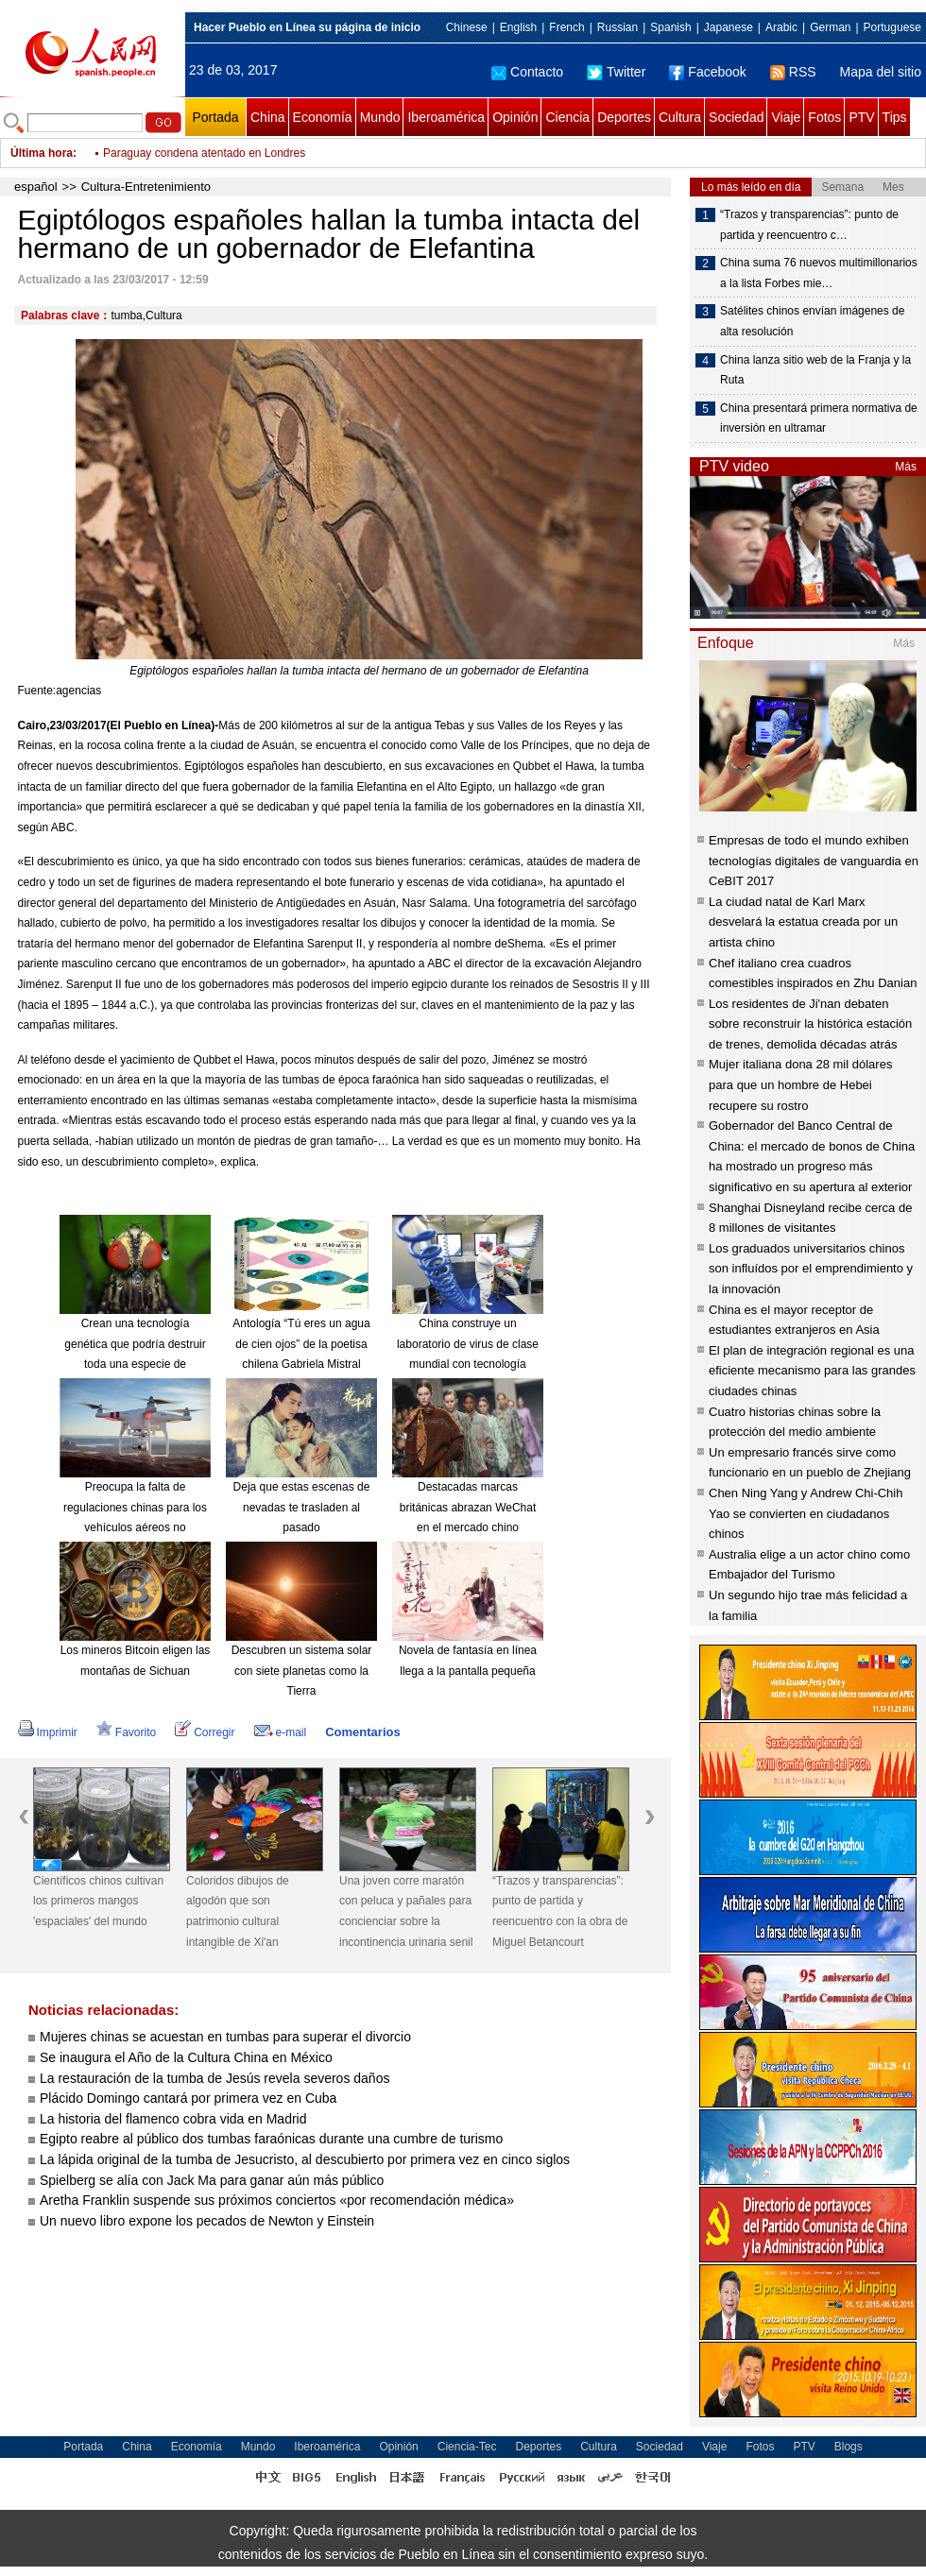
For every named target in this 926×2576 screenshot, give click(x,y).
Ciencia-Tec (467, 2446)
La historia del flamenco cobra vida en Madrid (173, 2118)
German (830, 27)
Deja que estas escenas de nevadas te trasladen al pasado (301, 1507)
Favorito (126, 1732)
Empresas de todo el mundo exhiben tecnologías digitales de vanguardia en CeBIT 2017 (813, 860)
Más (906, 466)
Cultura (680, 117)
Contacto (527, 71)
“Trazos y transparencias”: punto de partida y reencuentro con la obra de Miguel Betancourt (559, 1911)
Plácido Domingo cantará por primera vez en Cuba (188, 2098)
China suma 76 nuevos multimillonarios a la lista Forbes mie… (818, 273)
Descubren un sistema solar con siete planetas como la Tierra (302, 1670)
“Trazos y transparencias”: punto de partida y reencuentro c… (809, 225)
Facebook (707, 71)
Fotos (824, 117)
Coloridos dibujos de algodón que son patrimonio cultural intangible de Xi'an (237, 1911)
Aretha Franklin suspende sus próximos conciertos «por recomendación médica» (277, 2200)
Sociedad (736, 117)
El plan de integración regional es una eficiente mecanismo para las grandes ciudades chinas (812, 1370)
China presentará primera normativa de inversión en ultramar (818, 418)
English (518, 27)
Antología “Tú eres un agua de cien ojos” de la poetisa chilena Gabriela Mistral (300, 1344)
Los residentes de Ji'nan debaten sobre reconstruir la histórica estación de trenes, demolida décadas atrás (810, 1024)
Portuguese (892, 27)
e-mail (280, 1732)
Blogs (848, 2446)
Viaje (785, 117)
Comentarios (362, 1732)
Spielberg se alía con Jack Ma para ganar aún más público (212, 2180)
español (36, 186)
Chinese (467, 27)
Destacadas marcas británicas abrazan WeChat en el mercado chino (468, 1507)
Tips (895, 117)
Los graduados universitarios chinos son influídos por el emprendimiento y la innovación (811, 1268)
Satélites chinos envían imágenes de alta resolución (812, 321)
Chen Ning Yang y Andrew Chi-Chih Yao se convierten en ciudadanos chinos (805, 1513)
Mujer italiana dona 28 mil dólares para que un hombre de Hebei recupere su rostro (800, 1084)
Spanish (670, 27)
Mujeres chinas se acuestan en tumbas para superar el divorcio (225, 2036)
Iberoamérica (446, 117)
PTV (861, 117)
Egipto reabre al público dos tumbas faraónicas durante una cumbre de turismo (271, 2138)
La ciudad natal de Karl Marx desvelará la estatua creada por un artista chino (803, 922)
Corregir (204, 1732)
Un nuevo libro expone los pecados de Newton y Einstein (207, 2220)
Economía (322, 117)
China (267, 117)
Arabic (781, 27)
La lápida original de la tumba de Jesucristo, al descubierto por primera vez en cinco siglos (305, 2159)
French (566, 27)
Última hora (41, 153)
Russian (617, 27)
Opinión (515, 117)
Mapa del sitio (880, 71)
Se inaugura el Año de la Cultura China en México (186, 2057)
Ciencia (567, 117)
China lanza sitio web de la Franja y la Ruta (815, 370)
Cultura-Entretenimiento (146, 186)
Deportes (624, 117)
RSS (793, 71)
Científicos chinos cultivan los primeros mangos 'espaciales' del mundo (98, 1901)
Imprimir (47, 1732)
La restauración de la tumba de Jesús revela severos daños (214, 2078)
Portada (215, 117)
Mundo (380, 117)
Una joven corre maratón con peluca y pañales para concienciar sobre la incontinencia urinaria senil (405, 1911)
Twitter (616, 71)
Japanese (728, 27)
